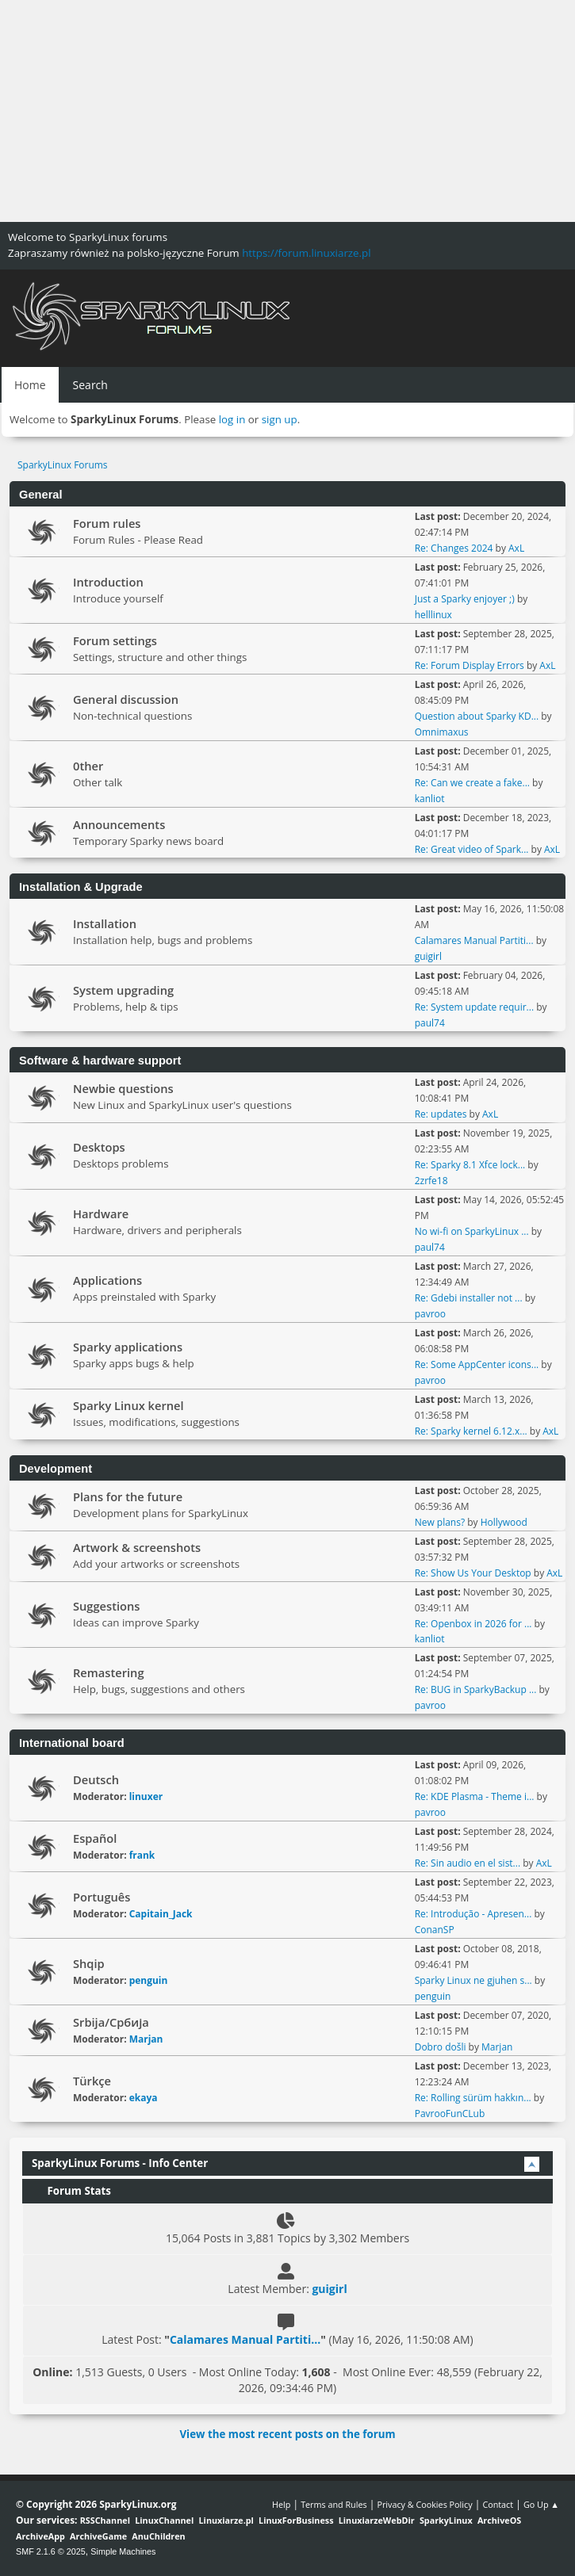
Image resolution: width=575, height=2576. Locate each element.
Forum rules (106, 523)
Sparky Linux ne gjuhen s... (473, 1980)
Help (281, 2504)
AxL (516, 548)
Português (101, 1897)
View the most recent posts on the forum (287, 2434)
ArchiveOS (499, 2520)
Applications (107, 1280)
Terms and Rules (334, 2504)
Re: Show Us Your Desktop (473, 1573)
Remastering (108, 1672)
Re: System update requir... (474, 1007)
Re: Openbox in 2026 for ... (473, 1623)
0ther (88, 766)
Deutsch (96, 1779)
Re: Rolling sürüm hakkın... (473, 2097)
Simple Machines (122, 2551)
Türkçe (92, 2081)
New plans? (440, 1522)
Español (95, 1838)
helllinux (433, 614)
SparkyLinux (446, 2520)
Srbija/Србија (111, 2022)
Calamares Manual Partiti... (474, 940)
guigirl (428, 956)
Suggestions (106, 1606)
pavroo (430, 1313)
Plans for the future (127, 1496)
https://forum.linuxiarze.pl (306, 253)
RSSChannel (105, 2520)
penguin (148, 1980)
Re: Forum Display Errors (469, 665)
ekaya (143, 2097)
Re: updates (441, 1114)
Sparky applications (127, 1347)
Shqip (89, 1963)
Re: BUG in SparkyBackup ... (476, 1689)
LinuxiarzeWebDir (377, 2520)
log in (232, 419)
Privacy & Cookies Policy (424, 2504)
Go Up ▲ (541, 2504)
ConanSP (434, 1929)
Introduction (108, 582)
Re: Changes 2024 (454, 548)
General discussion (125, 699)
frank (142, 1855)
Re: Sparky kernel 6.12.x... (471, 1431)
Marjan (146, 2039)
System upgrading (123, 990)
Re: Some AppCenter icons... (477, 1364)
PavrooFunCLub (450, 2113)
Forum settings (115, 640)
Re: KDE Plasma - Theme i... (475, 1796)
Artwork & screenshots (137, 1547)
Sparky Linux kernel (128, 1405)
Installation (104, 923)
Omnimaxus (442, 732)
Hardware (100, 1213)
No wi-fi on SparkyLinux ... (472, 1231)
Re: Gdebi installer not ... (469, 1298)
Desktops (99, 1147)
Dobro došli (440, 2047)
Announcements (119, 824)
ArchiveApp (40, 2536)
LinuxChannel (164, 2520)
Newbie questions (123, 1088)
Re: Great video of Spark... (472, 849)
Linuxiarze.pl (226, 2520)
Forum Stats (71, 2191)
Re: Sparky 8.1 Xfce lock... (470, 1164)
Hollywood (504, 1522)
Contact (497, 2504)
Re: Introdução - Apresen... (473, 1914)
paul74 (430, 1023)
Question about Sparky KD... (477, 716)
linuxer (146, 1796)
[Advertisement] (287, 111)
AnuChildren (158, 2536)
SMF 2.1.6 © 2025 (51, 2551)
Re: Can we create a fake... (472, 782)
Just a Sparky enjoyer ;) (465, 599)
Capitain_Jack (161, 1914)
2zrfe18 (431, 1180)
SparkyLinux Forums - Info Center (120, 2163)
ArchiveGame (98, 2536)
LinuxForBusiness (296, 2520)
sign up (279, 419)
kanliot (430, 798)
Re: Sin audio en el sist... (467, 1863)
